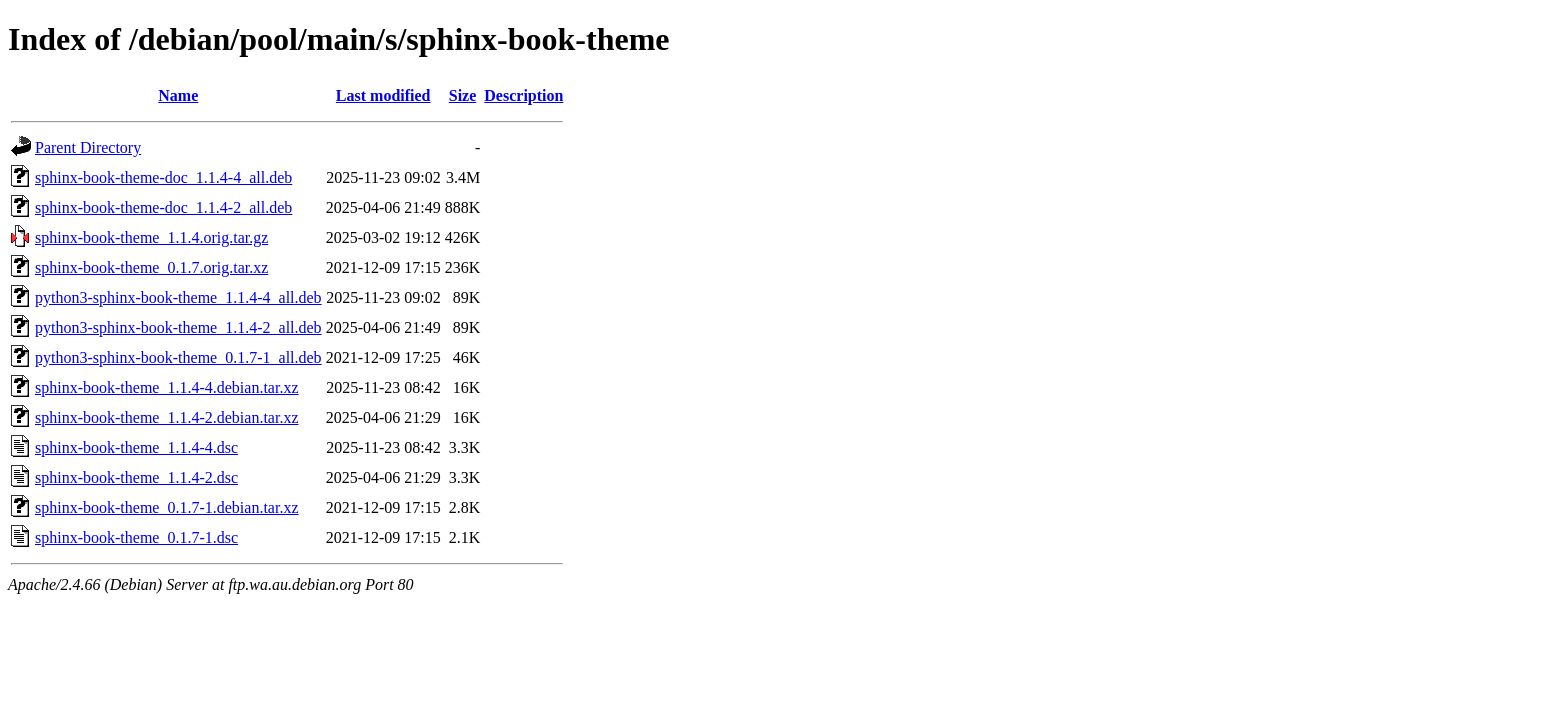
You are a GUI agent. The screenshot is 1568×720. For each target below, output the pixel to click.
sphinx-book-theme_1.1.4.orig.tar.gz (151, 237)
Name (178, 95)
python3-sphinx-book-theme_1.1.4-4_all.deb (178, 297)
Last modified (383, 95)
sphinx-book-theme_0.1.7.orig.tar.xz (151, 267)
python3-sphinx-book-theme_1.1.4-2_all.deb (178, 327)
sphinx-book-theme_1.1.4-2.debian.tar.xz (167, 417)
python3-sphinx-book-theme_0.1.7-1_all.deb (178, 357)
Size (463, 95)
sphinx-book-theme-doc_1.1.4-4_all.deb (163, 177)
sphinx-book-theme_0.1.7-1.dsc (136, 537)
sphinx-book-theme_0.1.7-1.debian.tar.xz (167, 507)
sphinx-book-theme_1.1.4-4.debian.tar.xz (167, 387)
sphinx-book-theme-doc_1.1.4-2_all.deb (163, 207)
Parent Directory (88, 147)
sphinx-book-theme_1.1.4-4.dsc (136, 447)
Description (523, 95)
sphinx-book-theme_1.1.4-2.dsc (136, 477)
